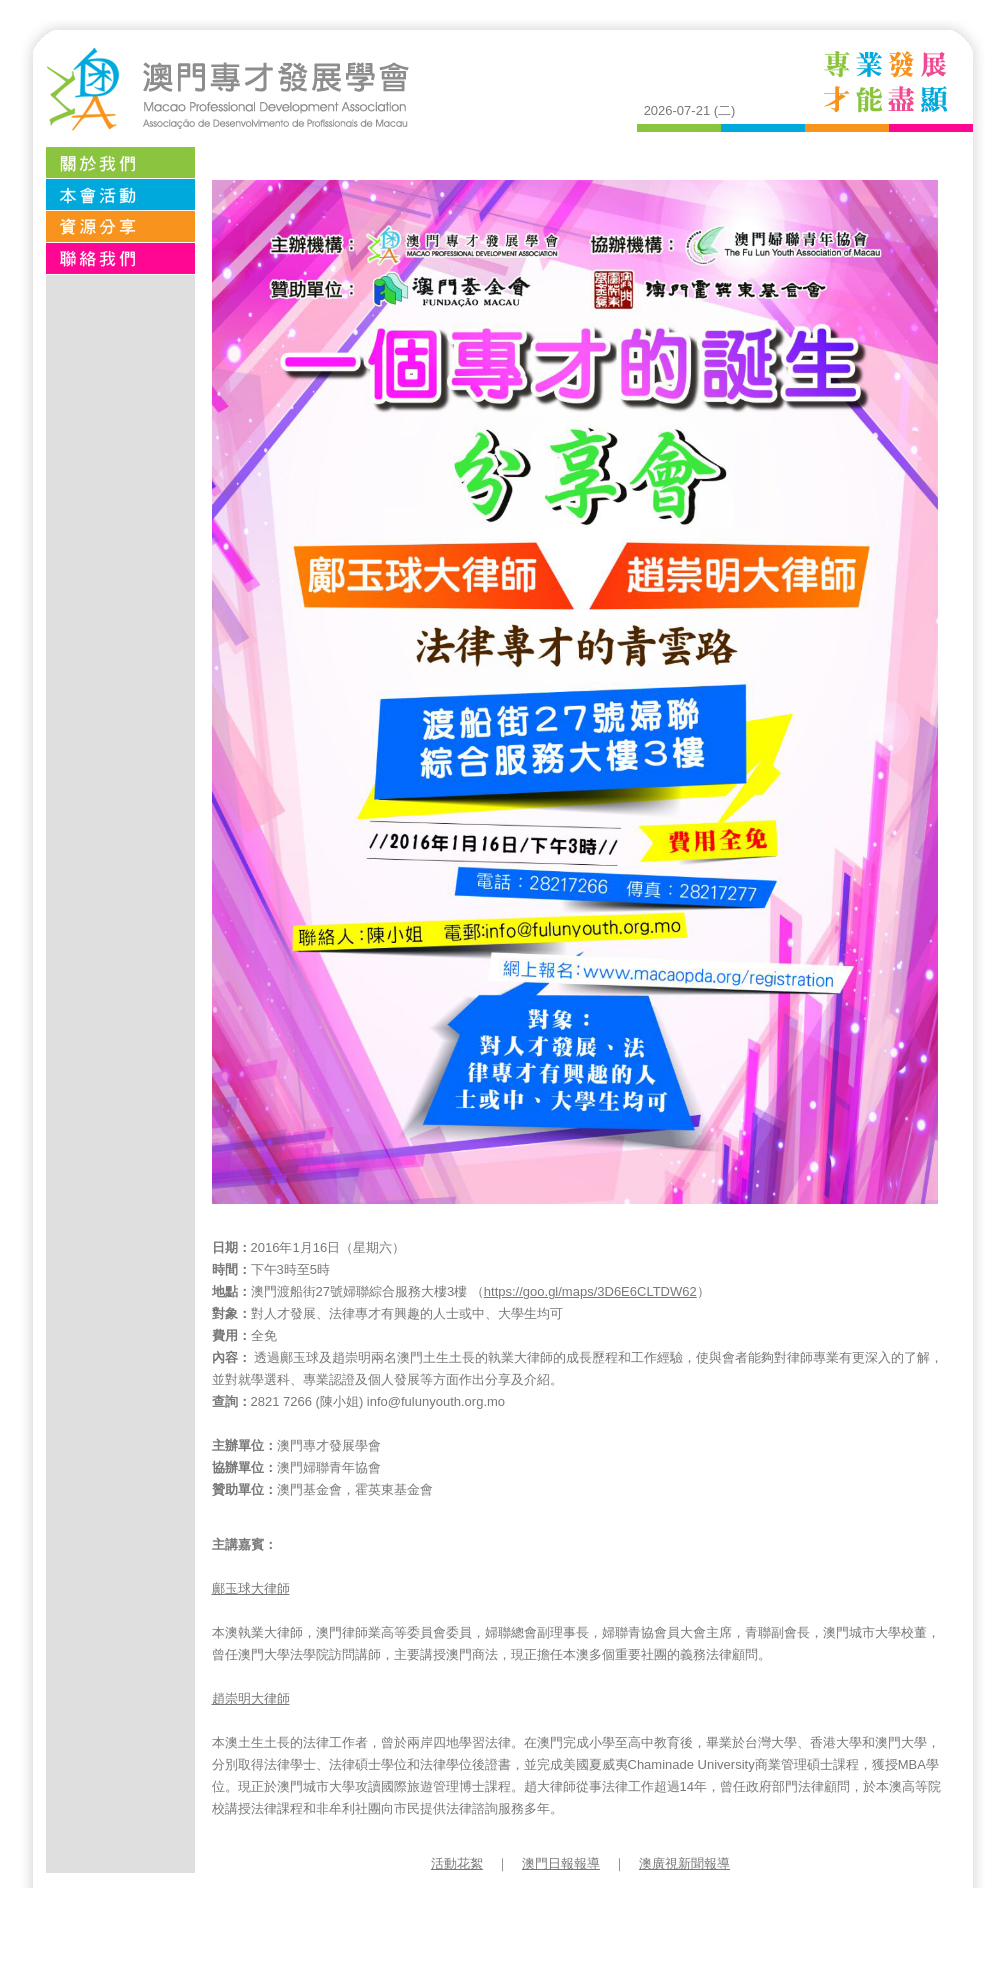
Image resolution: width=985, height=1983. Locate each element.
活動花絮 (457, 1863)
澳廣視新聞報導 (684, 1863)
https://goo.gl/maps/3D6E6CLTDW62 (590, 1291)
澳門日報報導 (561, 1863)
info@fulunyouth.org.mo (436, 1401)
